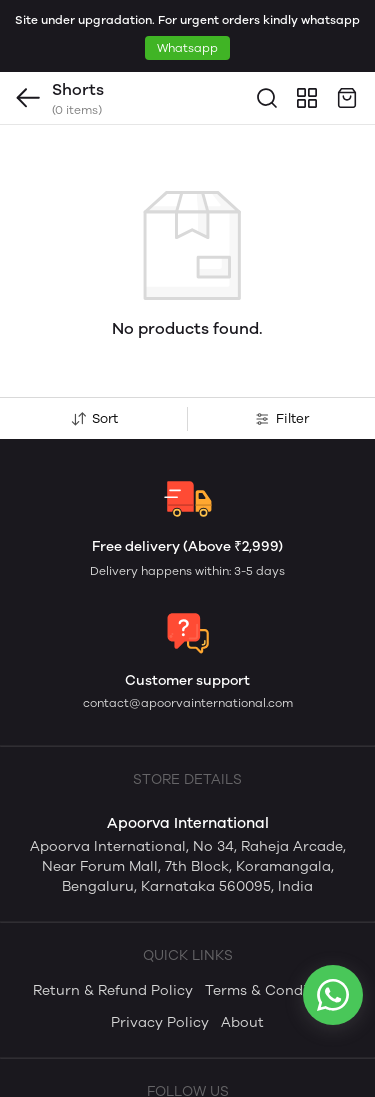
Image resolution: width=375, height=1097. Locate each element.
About (242, 950)
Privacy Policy (160, 950)
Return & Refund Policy (113, 918)
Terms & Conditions (273, 918)
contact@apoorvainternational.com (188, 631)
